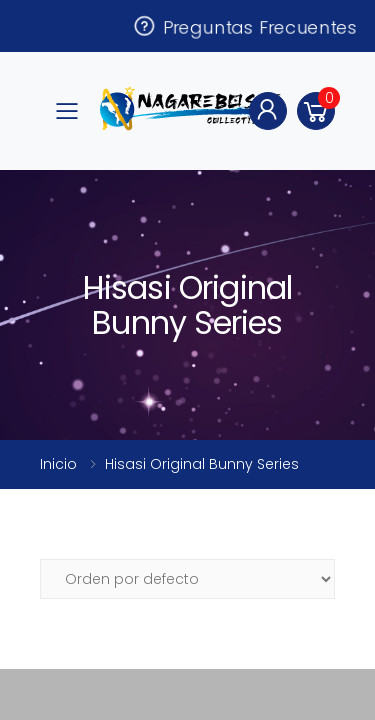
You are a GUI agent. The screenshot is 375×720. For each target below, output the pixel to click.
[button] (316, 111)
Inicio (58, 464)
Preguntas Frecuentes (244, 26)
